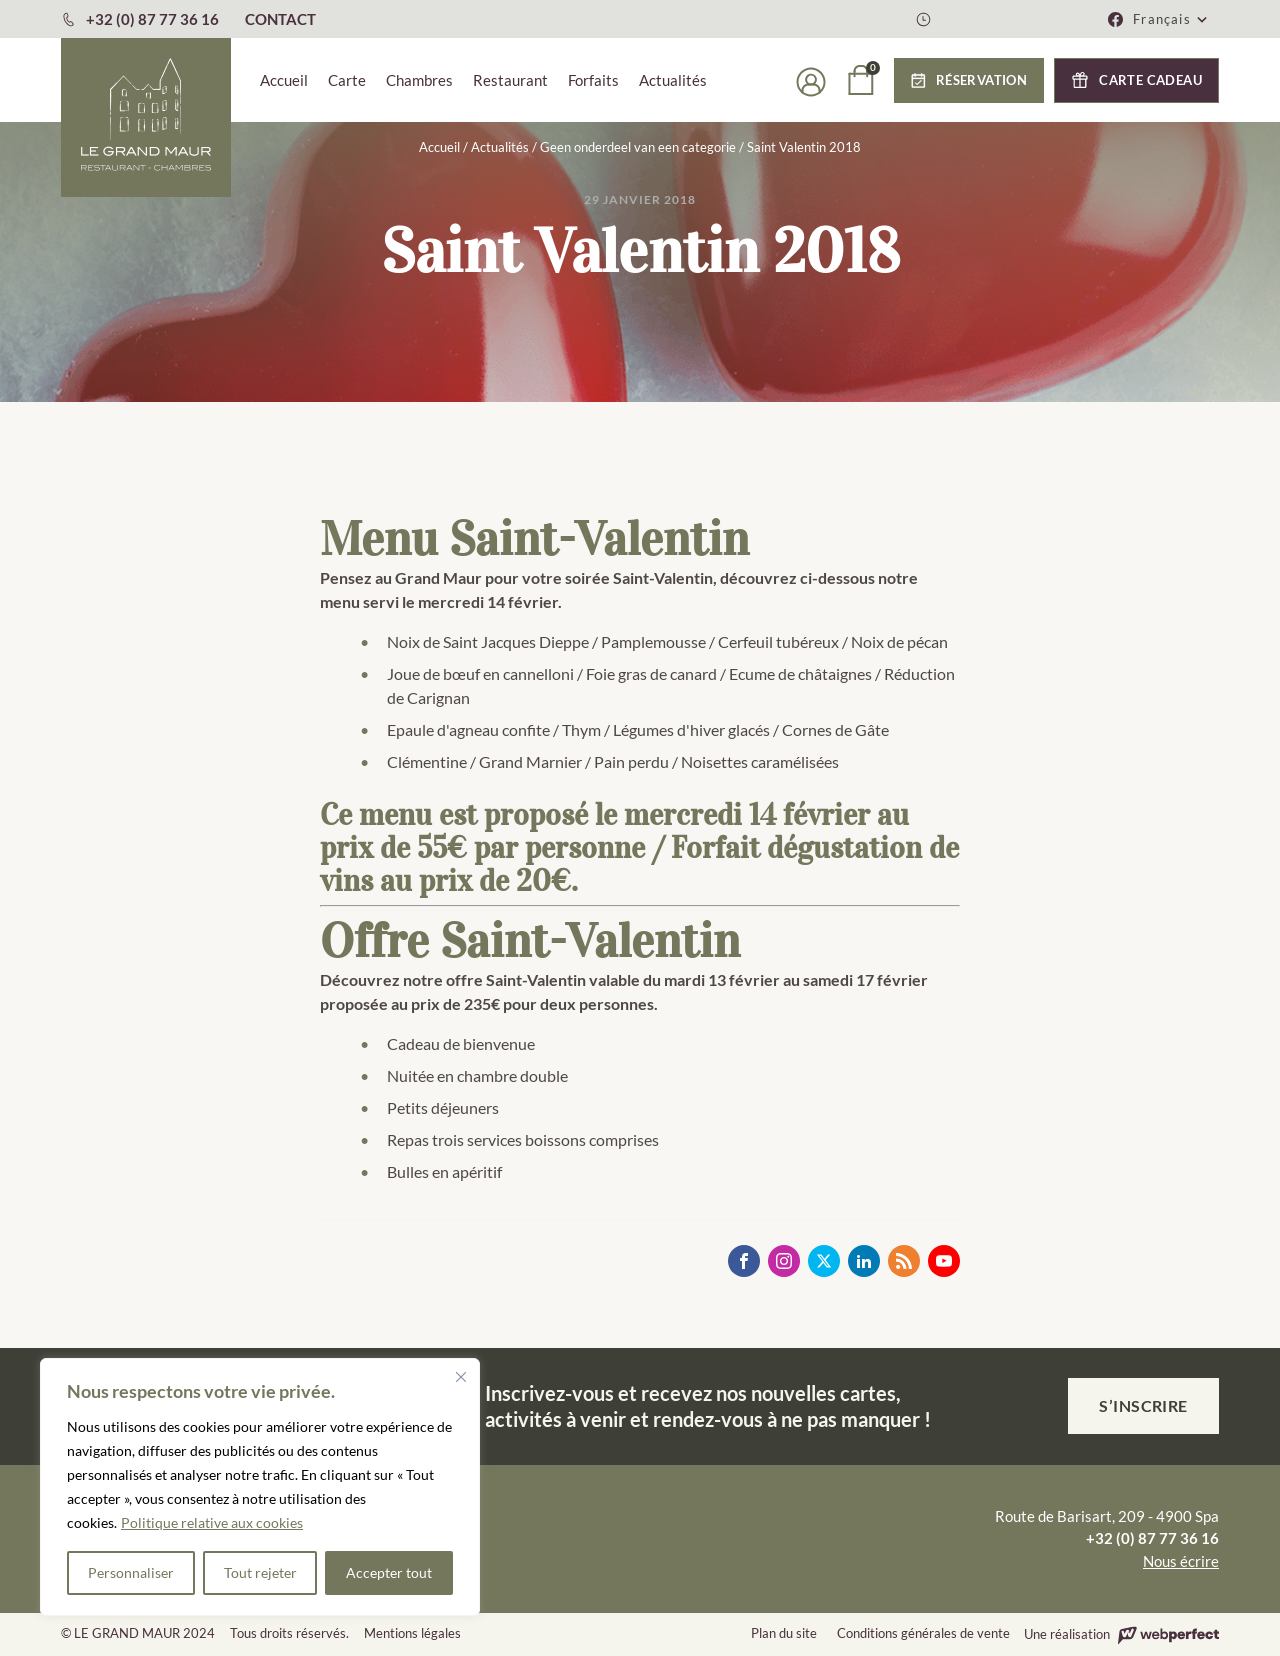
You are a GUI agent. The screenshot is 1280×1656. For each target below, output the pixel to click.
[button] (1171, 19)
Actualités (673, 80)
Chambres (419, 80)
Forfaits (593, 80)
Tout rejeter (260, 1572)
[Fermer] (461, 1377)
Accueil (284, 80)
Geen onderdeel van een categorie (638, 147)
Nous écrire (1181, 1561)
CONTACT (280, 19)
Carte (347, 80)
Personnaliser (131, 1572)
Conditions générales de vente (923, 1633)
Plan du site (784, 1633)
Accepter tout (389, 1572)
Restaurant (510, 80)
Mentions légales (412, 1633)
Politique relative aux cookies (212, 1522)
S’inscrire (1143, 1405)
